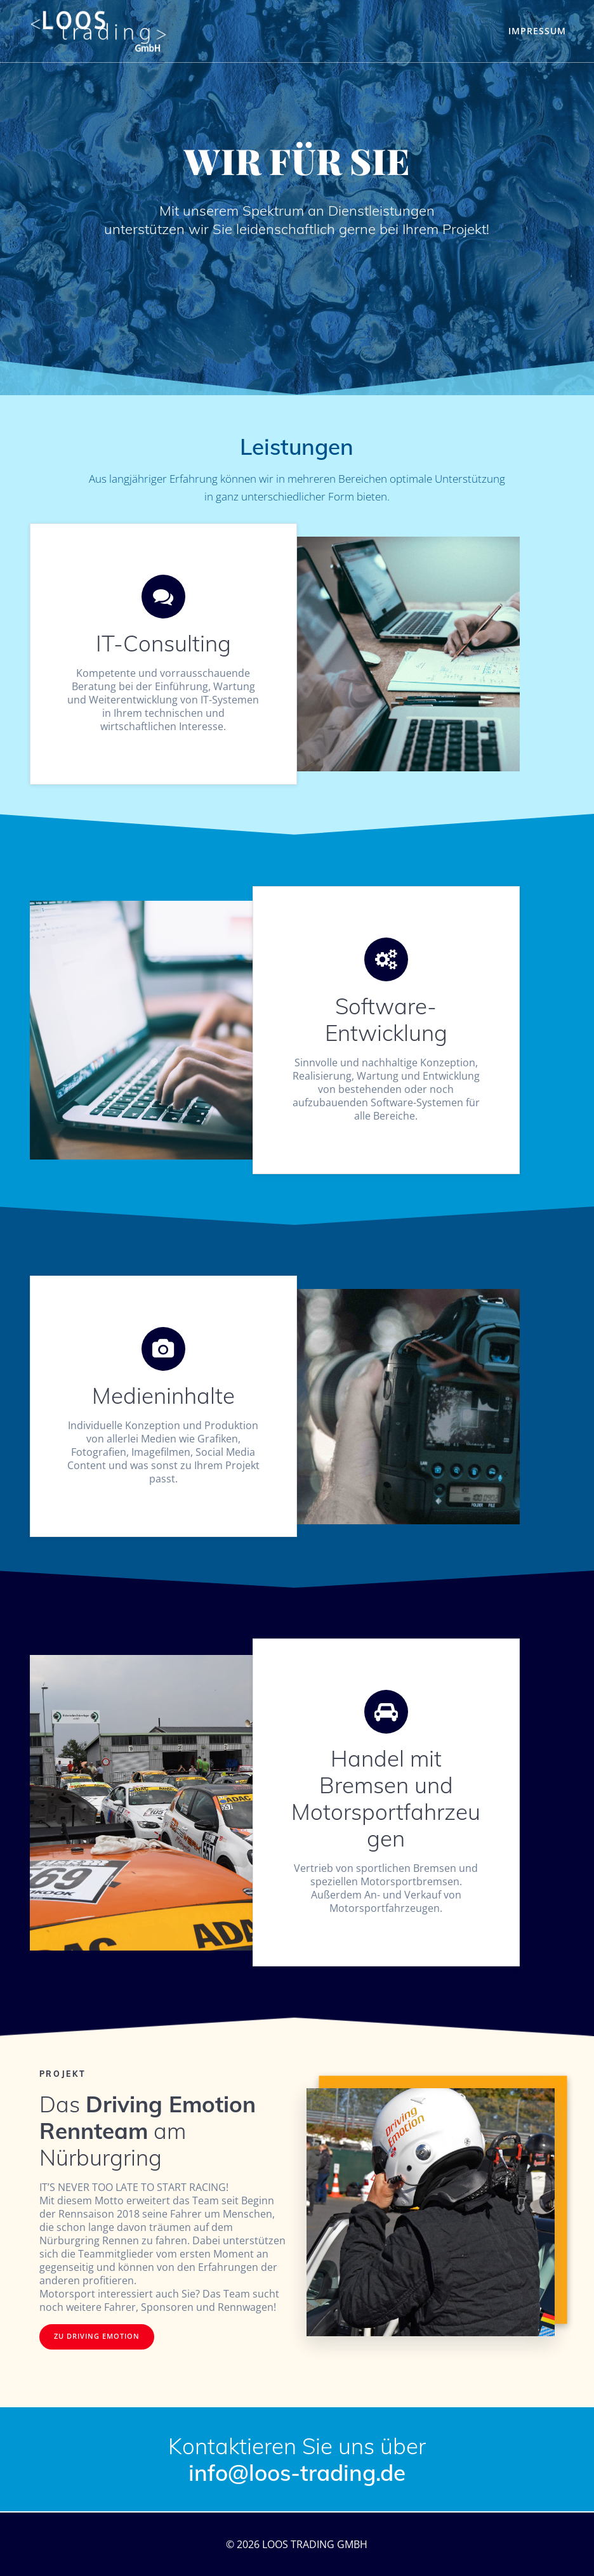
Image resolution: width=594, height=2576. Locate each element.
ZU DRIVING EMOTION (97, 2336)
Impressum (537, 31)
